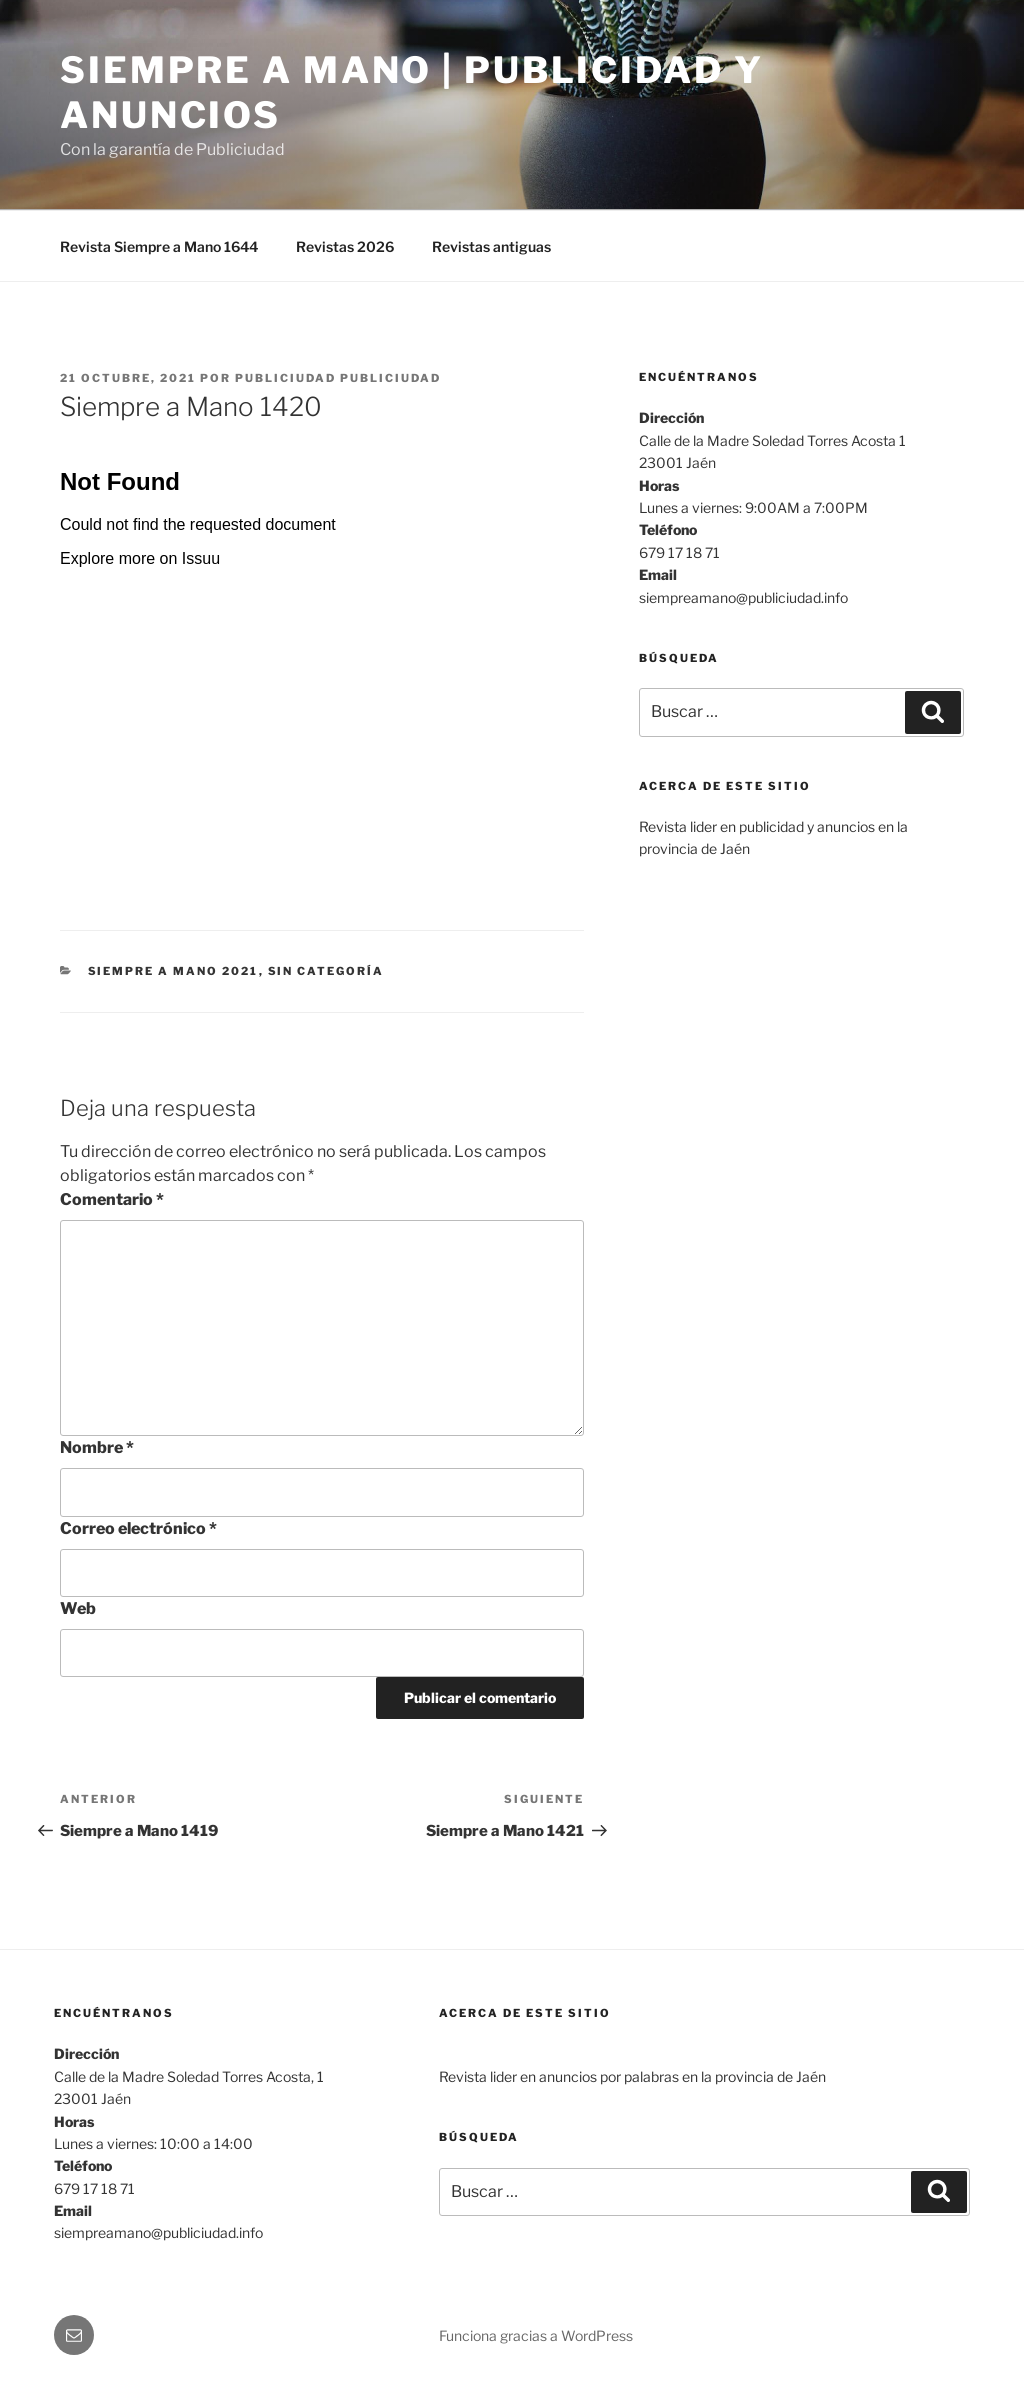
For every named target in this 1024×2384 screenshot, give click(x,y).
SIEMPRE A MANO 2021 (173, 971)
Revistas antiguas (491, 246)
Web (78, 1608)
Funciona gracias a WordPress (536, 2335)
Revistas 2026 (345, 246)
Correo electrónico (138, 1528)
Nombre (97, 1447)
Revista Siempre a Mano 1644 (159, 246)
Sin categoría (326, 971)
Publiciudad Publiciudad (338, 378)
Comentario (112, 1199)
